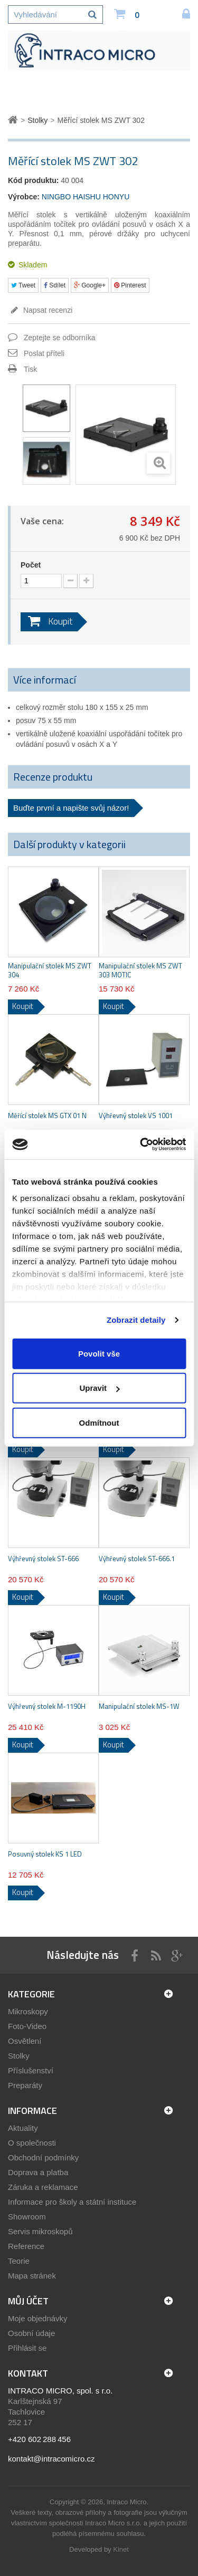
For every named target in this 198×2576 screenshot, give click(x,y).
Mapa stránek (32, 2275)
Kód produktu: (33, 180)
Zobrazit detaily (136, 1319)
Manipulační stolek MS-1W (139, 1706)
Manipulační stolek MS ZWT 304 (49, 970)
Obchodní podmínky (43, 2157)
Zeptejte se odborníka (59, 337)
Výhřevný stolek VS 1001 (136, 1115)
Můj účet (28, 2301)
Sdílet (54, 285)
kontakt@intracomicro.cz (51, 2458)
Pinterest (130, 285)
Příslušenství (30, 2070)
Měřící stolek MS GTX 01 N (47, 1115)
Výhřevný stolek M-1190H (47, 1706)
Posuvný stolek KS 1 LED (45, 1854)
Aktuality (23, 2127)
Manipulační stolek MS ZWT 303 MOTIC (140, 970)
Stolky (19, 2055)
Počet (31, 565)
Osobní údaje (31, 2333)
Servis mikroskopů (40, 2231)
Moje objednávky (38, 2318)
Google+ (90, 285)
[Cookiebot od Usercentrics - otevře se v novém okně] (141, 1144)
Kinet (121, 2549)
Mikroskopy (28, 2011)
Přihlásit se (27, 2347)
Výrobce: (24, 197)
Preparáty (25, 2085)
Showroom (27, 2216)
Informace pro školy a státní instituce (72, 2201)
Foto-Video (27, 2026)
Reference (26, 2246)
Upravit (99, 1387)
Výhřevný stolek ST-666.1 (137, 1558)
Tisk (30, 369)
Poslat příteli (44, 353)
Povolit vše (99, 1353)
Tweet (23, 285)
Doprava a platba (38, 2172)
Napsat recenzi (46, 310)
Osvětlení (24, 2040)
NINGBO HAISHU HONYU (85, 197)
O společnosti (32, 2142)
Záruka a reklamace (43, 2187)
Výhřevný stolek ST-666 (43, 1558)
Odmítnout (99, 1422)
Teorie (19, 2260)
